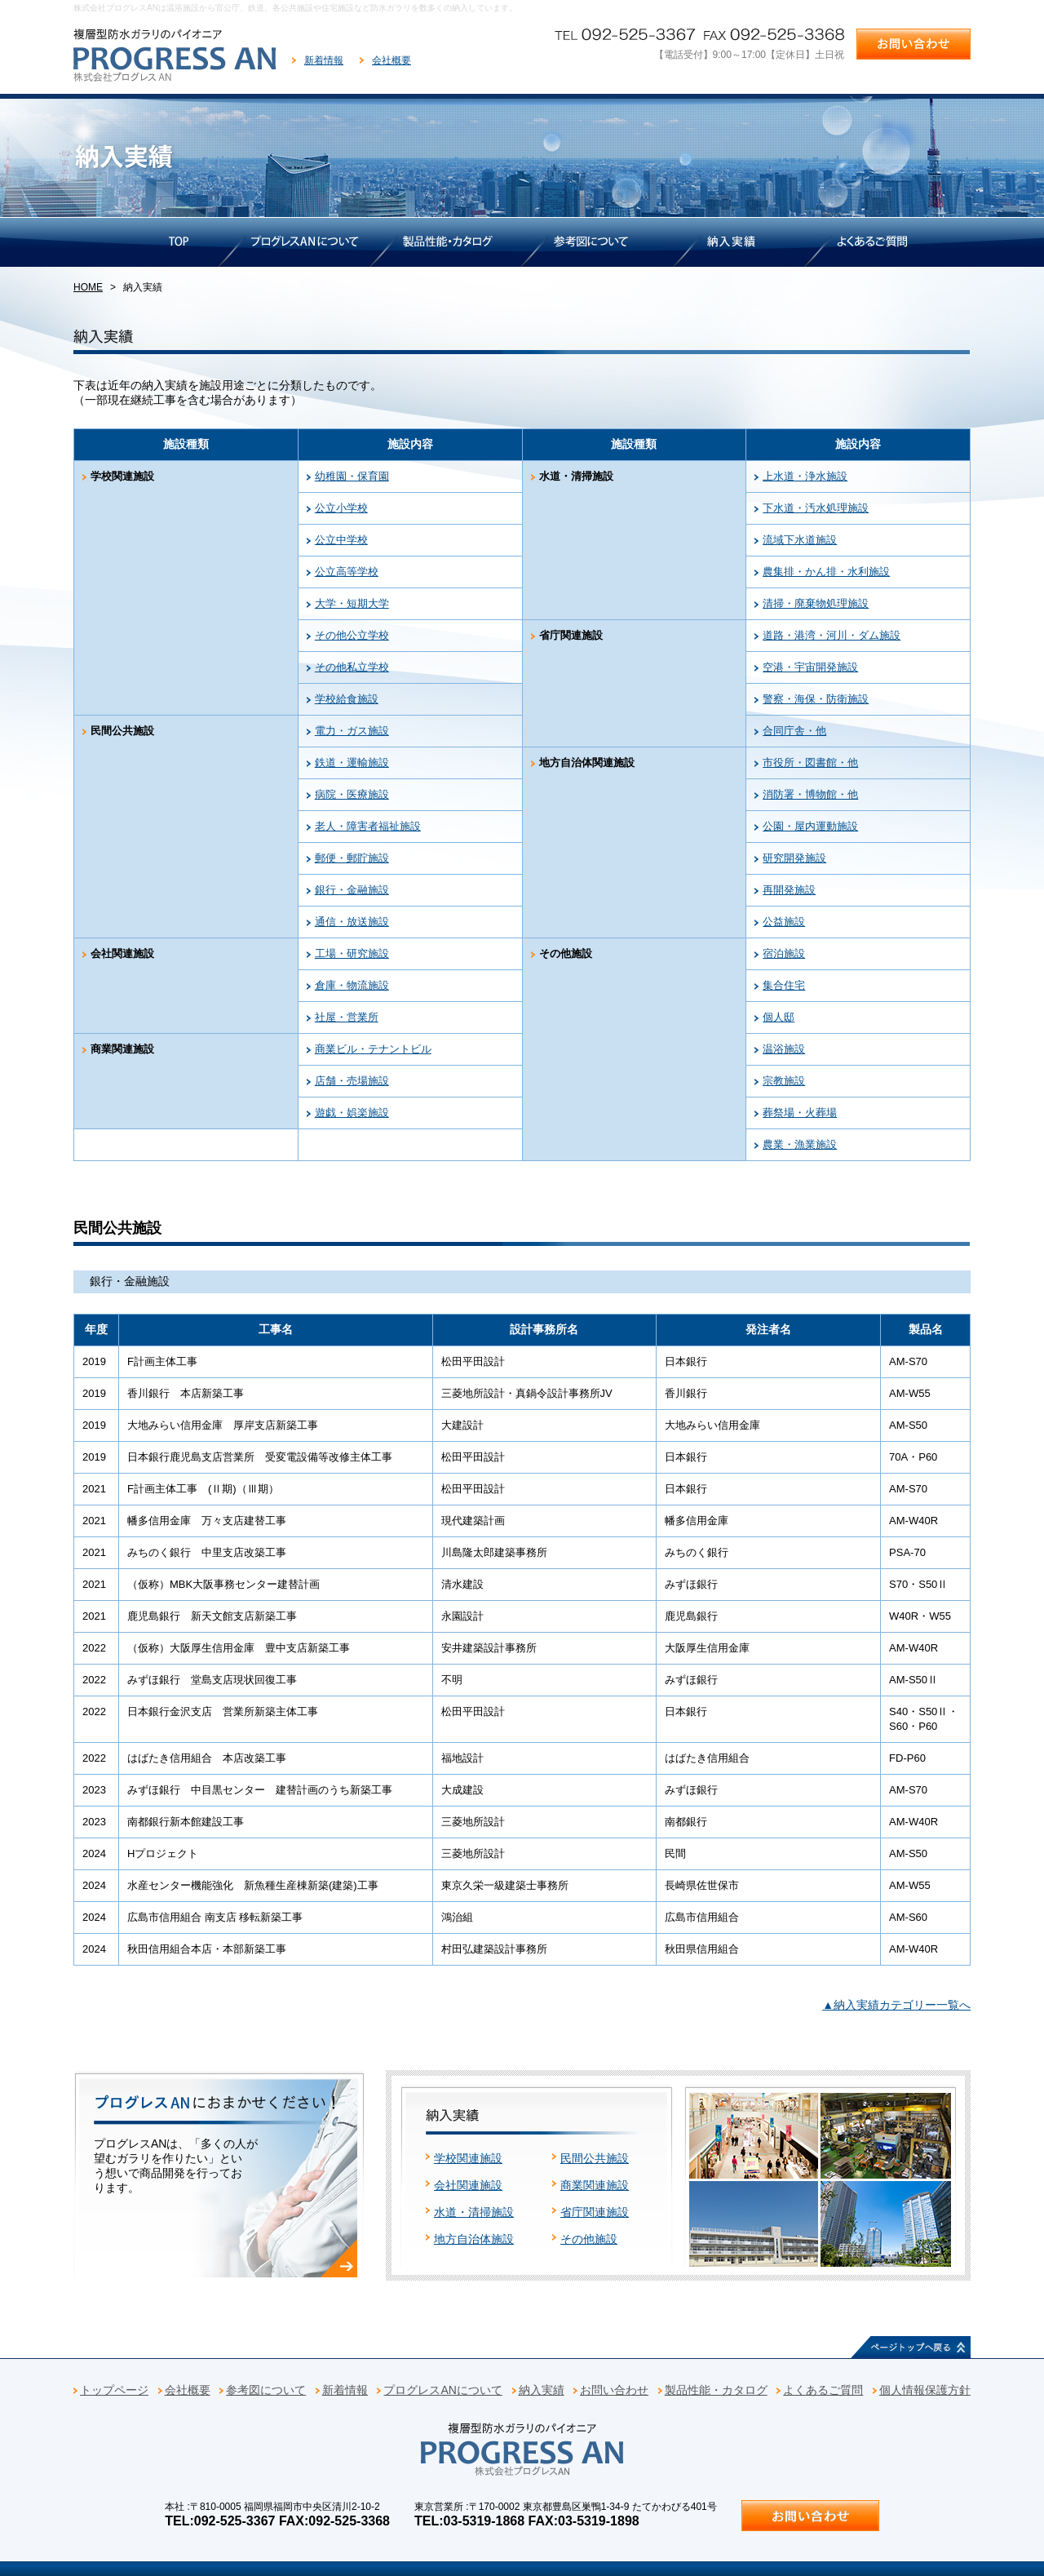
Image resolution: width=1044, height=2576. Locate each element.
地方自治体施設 (474, 2239)
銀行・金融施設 (352, 890)
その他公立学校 (352, 635)
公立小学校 (341, 508)
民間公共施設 (594, 2158)
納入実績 (541, 2389)
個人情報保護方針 (925, 2389)
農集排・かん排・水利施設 (826, 571)
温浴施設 (784, 1049)
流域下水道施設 (800, 540)
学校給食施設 (346, 699)
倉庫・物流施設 (352, 985)
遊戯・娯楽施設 (352, 1112)
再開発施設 (789, 890)
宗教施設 (784, 1081)
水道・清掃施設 (474, 2212)
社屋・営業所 (346, 1017)
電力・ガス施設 (352, 731)
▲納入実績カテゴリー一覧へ (896, 2004)
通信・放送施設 (352, 922)
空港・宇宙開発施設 (810, 667)
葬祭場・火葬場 (800, 1112)
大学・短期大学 (352, 603)
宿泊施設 (784, 953)
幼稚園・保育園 (352, 476)
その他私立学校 (352, 667)
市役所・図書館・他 (810, 762)
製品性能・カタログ (716, 2389)
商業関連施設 (594, 2185)
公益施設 (784, 922)
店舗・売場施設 (352, 1081)
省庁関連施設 (594, 2212)
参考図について (266, 2389)
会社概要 (391, 60)
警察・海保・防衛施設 (816, 699)
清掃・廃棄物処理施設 (816, 603)
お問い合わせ (614, 2389)
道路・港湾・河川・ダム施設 (831, 635)
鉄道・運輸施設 (352, 762)
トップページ (114, 2389)
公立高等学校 (346, 571)
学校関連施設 (468, 2158)
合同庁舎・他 (794, 731)
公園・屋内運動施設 (810, 826)
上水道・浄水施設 (805, 476)
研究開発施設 (794, 858)
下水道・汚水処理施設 (816, 508)
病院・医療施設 (352, 794)
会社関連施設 (468, 2185)
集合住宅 (784, 985)
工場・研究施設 (352, 953)
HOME (88, 287)
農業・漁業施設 (800, 1144)
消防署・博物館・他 (810, 794)
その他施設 (588, 2239)
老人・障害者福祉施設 (368, 826)
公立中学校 (341, 540)
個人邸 (778, 1017)
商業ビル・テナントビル (373, 1049)
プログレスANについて (442, 2389)
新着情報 (323, 60)
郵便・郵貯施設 (352, 858)
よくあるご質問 (823, 2389)
